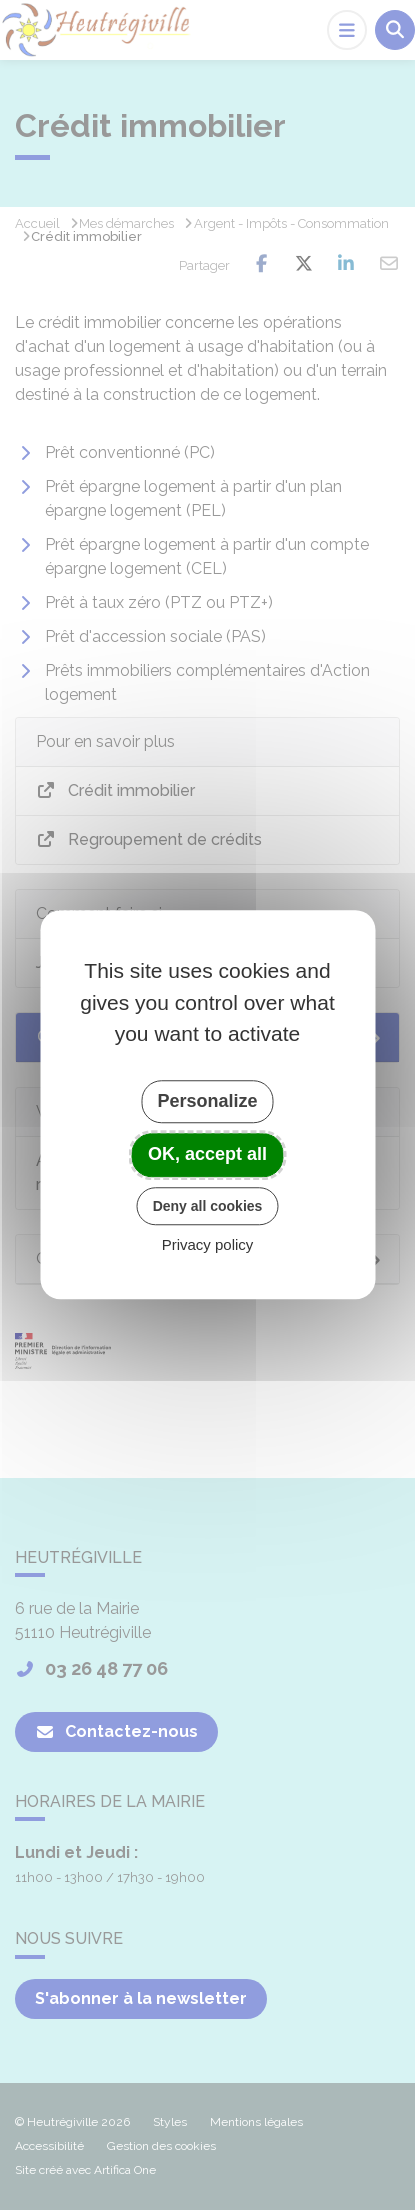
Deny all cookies (208, 1206)
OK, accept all (207, 1154)
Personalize (207, 1101)
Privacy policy (208, 1245)
